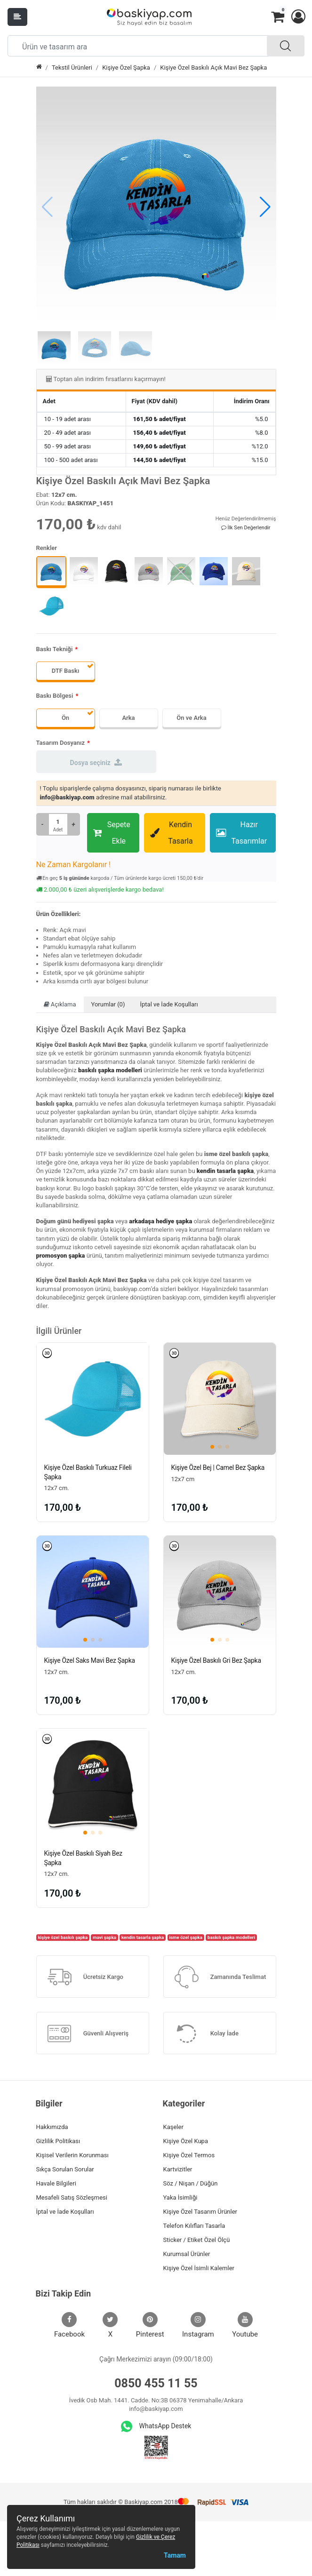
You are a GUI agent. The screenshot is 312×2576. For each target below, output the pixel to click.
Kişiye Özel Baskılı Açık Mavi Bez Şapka (213, 67)
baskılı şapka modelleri (110, 1070)
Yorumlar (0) (108, 1004)
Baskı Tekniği (54, 649)
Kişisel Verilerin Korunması (72, 2155)
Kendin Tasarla (171, 832)
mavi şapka (104, 1937)
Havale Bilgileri (56, 2183)
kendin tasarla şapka (225, 1170)
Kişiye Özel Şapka (126, 67)
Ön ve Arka (191, 717)
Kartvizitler (177, 2169)
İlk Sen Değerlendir (246, 528)
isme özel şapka (185, 1937)
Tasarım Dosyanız (60, 742)
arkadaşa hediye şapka (160, 1221)
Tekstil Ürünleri (72, 67)
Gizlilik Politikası (58, 2141)
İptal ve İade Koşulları (169, 1004)
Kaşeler (173, 2126)
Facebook (69, 2325)
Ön (65, 717)
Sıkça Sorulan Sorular (65, 2169)
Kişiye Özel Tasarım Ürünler (200, 2211)
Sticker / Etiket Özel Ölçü (196, 2239)
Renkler (46, 547)
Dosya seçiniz (96, 762)
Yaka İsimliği (180, 2197)
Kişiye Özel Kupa (185, 2141)
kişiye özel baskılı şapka (63, 1937)
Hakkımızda (52, 2126)
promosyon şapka (60, 1255)
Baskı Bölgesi (54, 695)
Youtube (245, 2325)
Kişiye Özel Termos (189, 2155)
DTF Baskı (66, 670)
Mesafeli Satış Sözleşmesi (71, 2197)
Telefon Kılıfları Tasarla (194, 2225)
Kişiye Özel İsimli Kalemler (198, 2268)
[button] (297, 17)
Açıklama (60, 1004)
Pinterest (150, 2325)
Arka (128, 717)
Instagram (198, 2325)
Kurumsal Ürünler (186, 2253)
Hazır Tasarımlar (241, 832)
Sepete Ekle (111, 832)
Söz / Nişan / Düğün (190, 2183)
